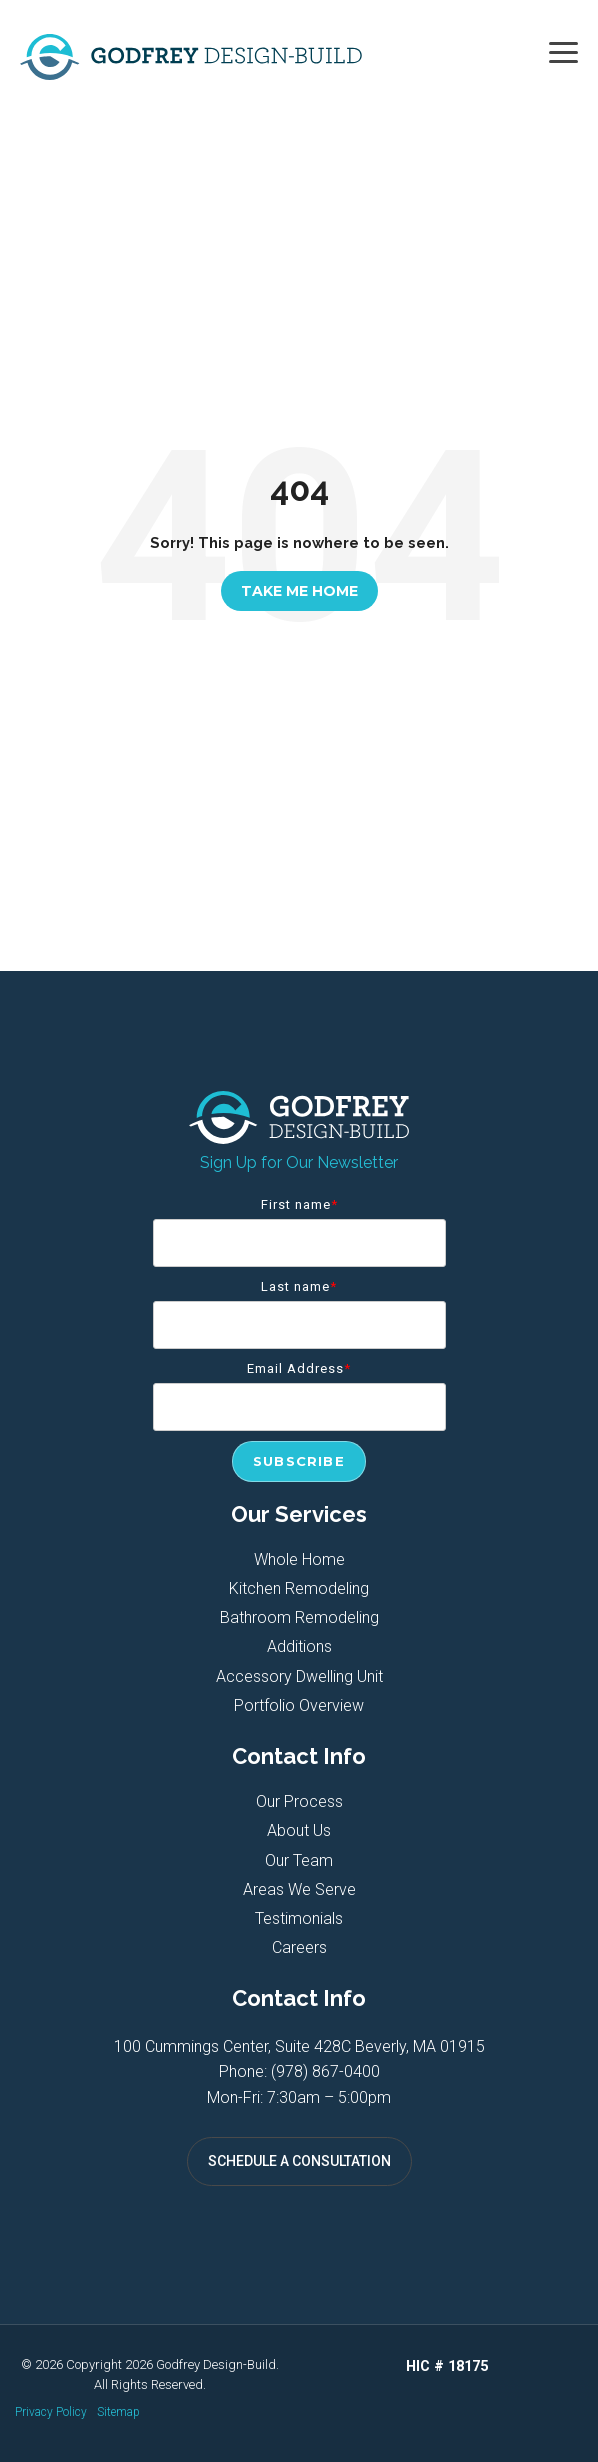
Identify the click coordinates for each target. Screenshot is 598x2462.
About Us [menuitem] (299, 1830)
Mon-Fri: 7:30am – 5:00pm (299, 2097)
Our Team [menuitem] (299, 1860)
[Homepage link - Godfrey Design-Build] (299, 1133)
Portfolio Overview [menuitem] (299, 1705)
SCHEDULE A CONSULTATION (299, 2161)
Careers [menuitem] (299, 1947)
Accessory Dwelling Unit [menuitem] (299, 1676)
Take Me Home (299, 591)
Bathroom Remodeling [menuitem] (299, 1617)
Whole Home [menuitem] (299, 1559)
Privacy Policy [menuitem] (51, 2412)
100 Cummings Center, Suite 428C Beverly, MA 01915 (299, 2046)
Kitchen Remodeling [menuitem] (299, 1588)
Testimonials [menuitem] (299, 1918)
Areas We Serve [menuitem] (299, 1889)
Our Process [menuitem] (299, 1801)
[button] (563, 51)
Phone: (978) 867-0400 (299, 2071)
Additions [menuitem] (299, 1646)
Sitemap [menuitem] (118, 2412)
